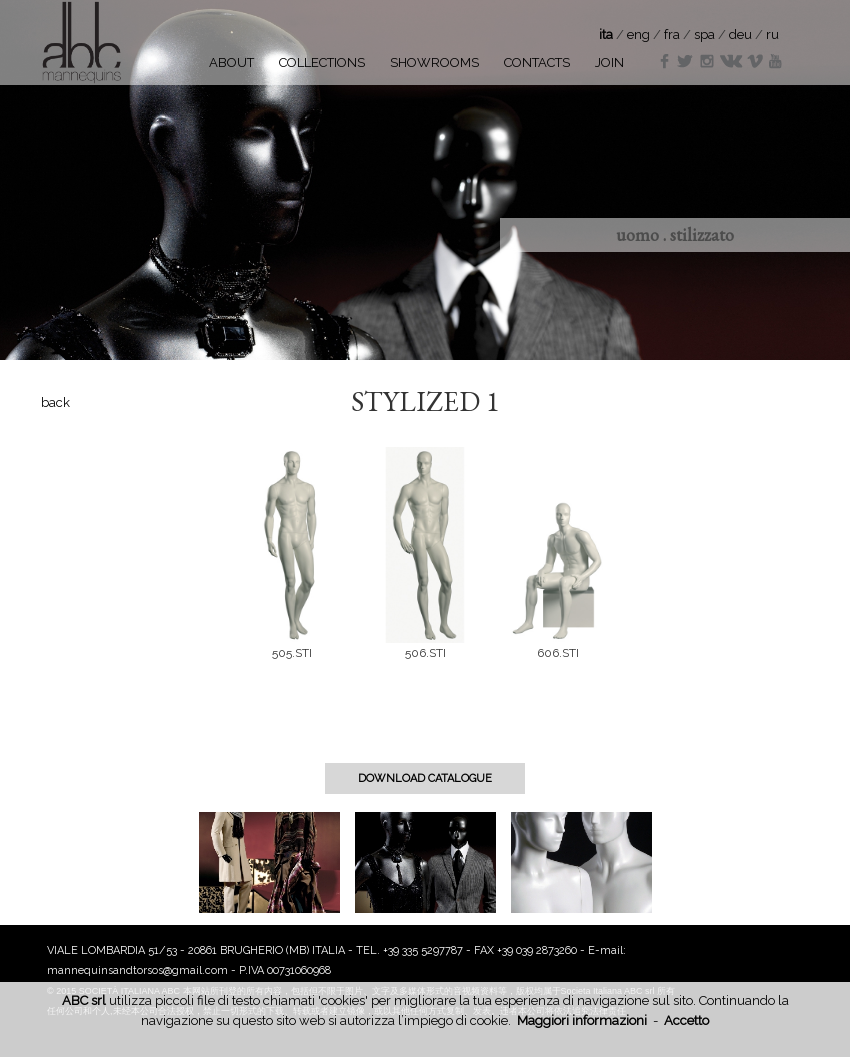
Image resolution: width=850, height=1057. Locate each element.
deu (740, 34)
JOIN (609, 62)
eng (638, 34)
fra (672, 34)
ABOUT (231, 62)
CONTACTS (537, 62)
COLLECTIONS (322, 62)
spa (704, 34)
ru (772, 34)
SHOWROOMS (434, 62)
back (55, 402)
